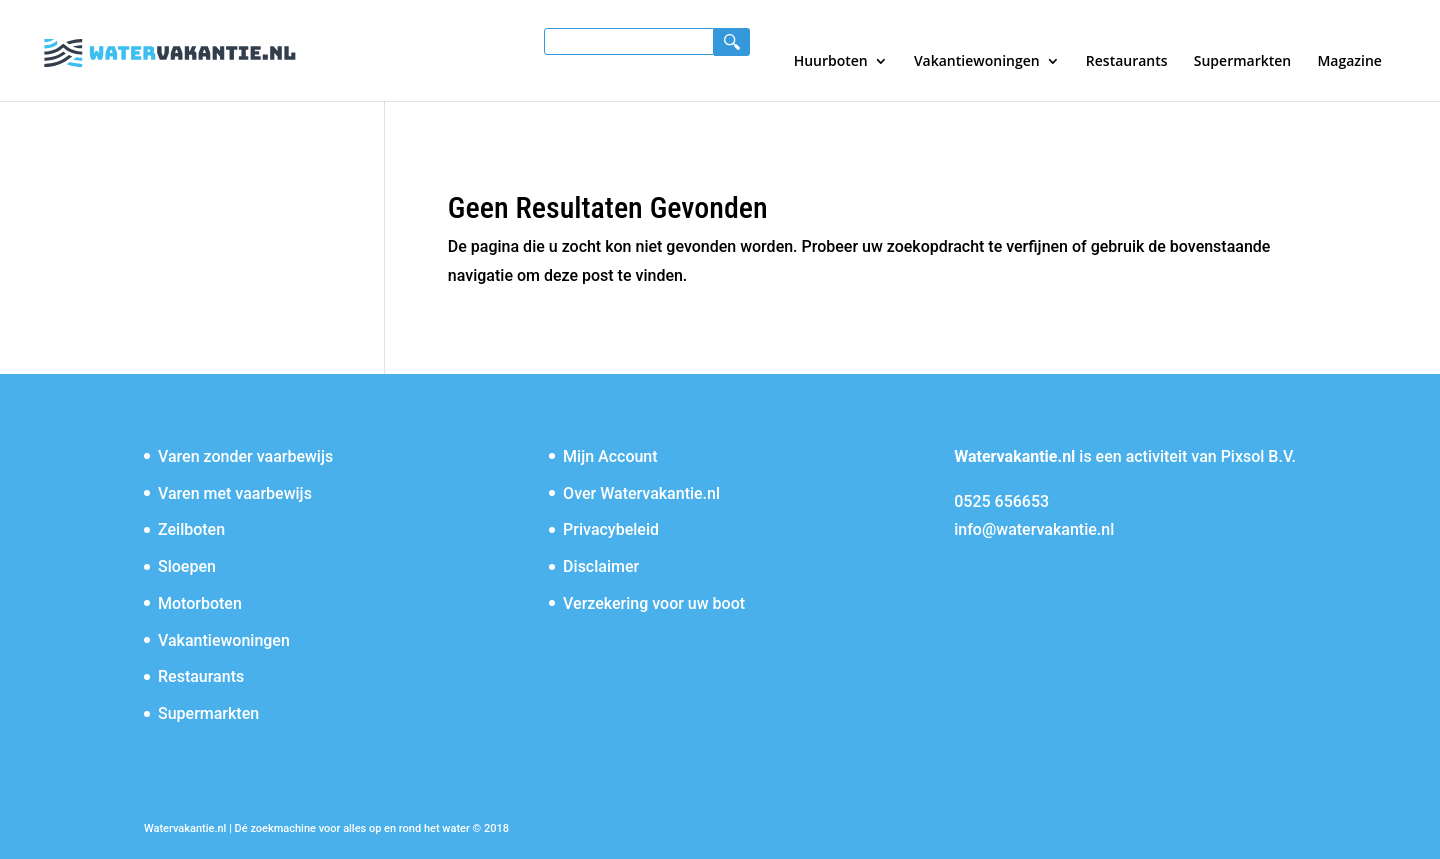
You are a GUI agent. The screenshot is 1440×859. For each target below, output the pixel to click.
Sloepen (187, 566)
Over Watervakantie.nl (641, 493)
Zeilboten (191, 529)
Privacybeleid (611, 529)
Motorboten (200, 603)
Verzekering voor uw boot (654, 603)
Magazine (1349, 62)
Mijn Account (610, 456)
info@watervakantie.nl (1034, 529)
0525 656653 (1001, 501)
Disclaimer (601, 566)
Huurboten (831, 62)
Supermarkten (1242, 62)
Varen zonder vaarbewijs (245, 456)
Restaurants (1127, 62)
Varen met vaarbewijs (235, 493)
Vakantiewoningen (977, 62)
